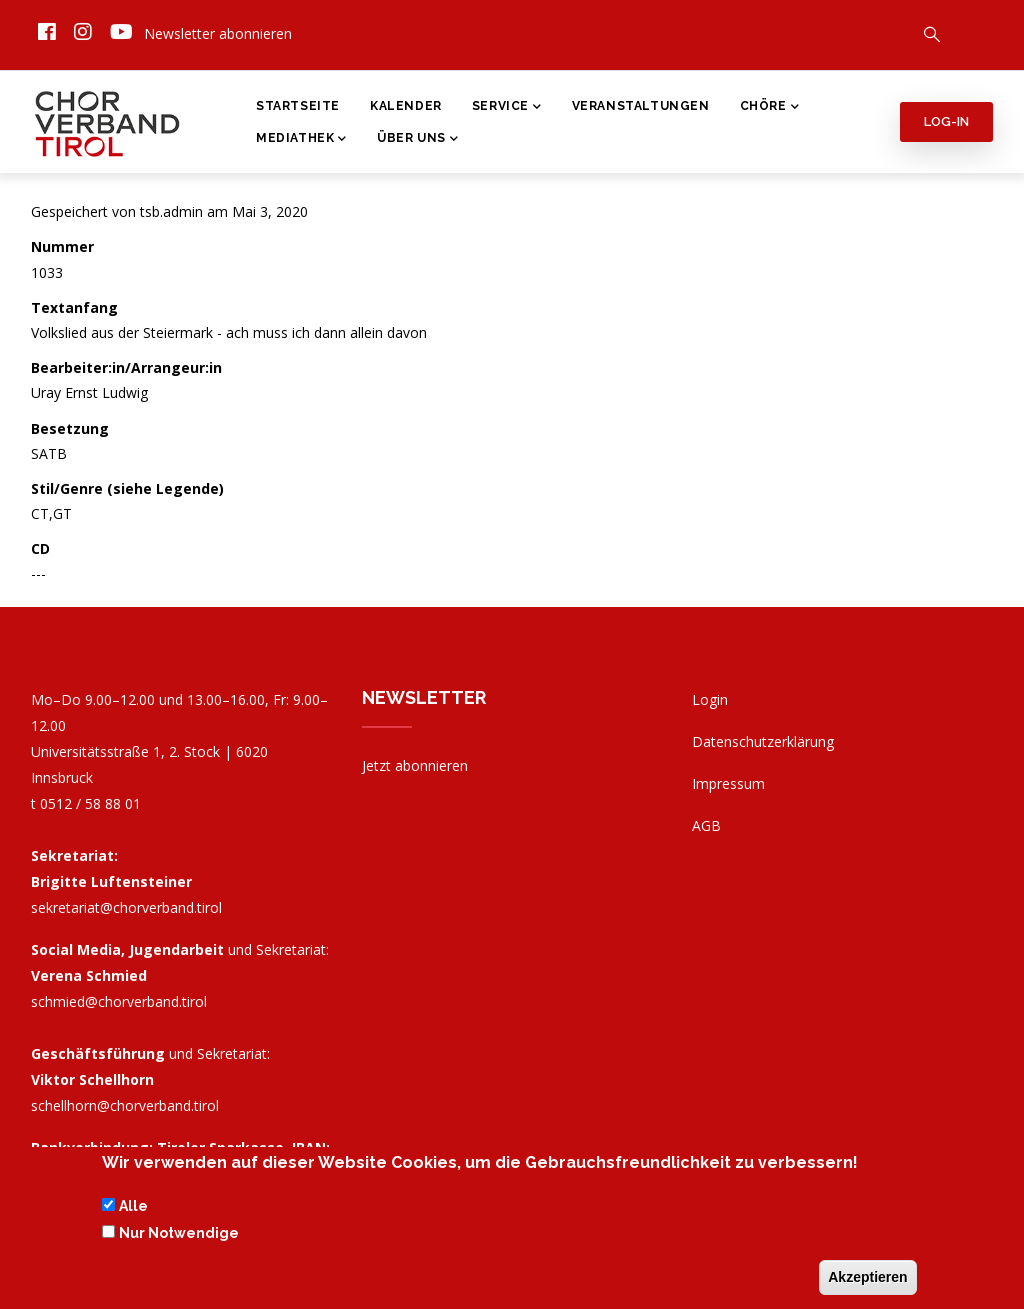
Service (507, 108)
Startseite (298, 106)
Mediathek (301, 140)
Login (710, 699)
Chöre (770, 108)
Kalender (406, 106)
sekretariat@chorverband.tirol (126, 907)
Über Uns (417, 140)
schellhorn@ (125, 1105)
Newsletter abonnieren (218, 33)
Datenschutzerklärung (763, 741)
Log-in (946, 121)
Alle (133, 1212)
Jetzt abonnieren (415, 765)
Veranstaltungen (641, 106)
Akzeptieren (867, 1282)
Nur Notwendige (179, 1238)
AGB (706, 825)
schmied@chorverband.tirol (119, 1001)
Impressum (728, 783)
